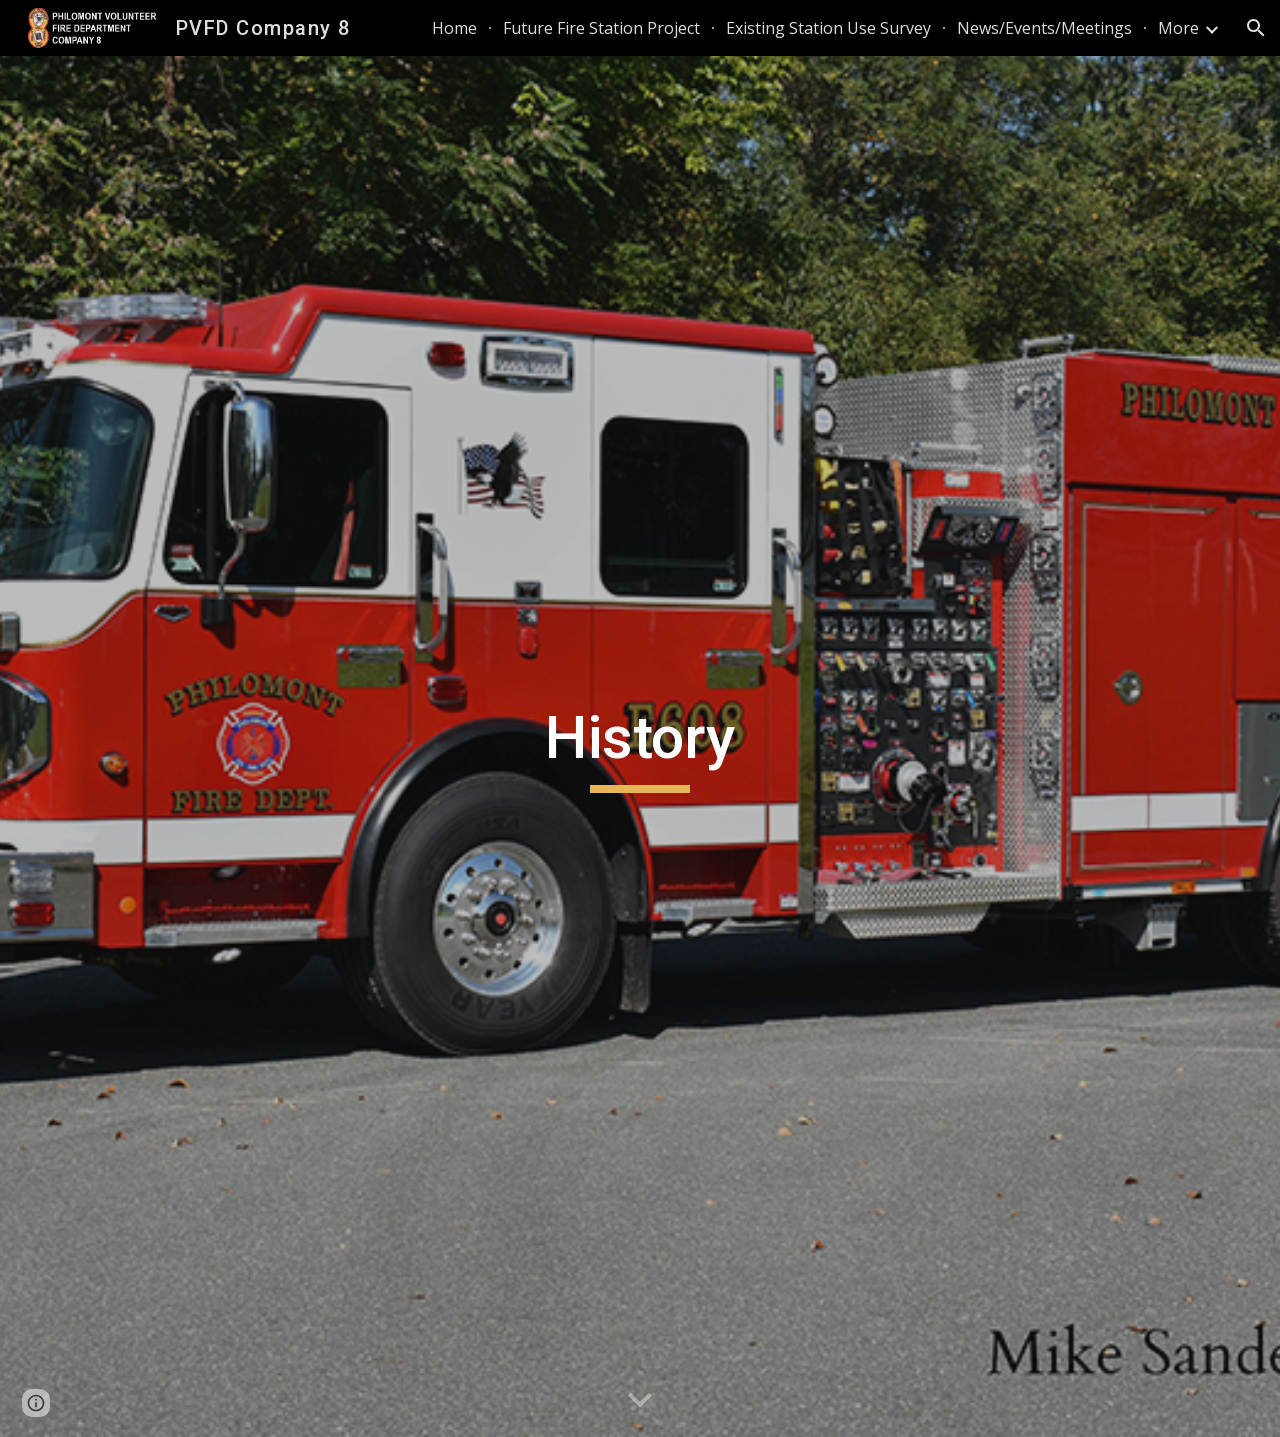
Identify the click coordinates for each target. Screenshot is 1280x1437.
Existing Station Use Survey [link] (828, 28)
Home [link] (454, 28)
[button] (1256, 28)
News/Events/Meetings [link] (1044, 28)
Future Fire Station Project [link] (601, 28)
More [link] (1178, 28)
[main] (640, 747)
